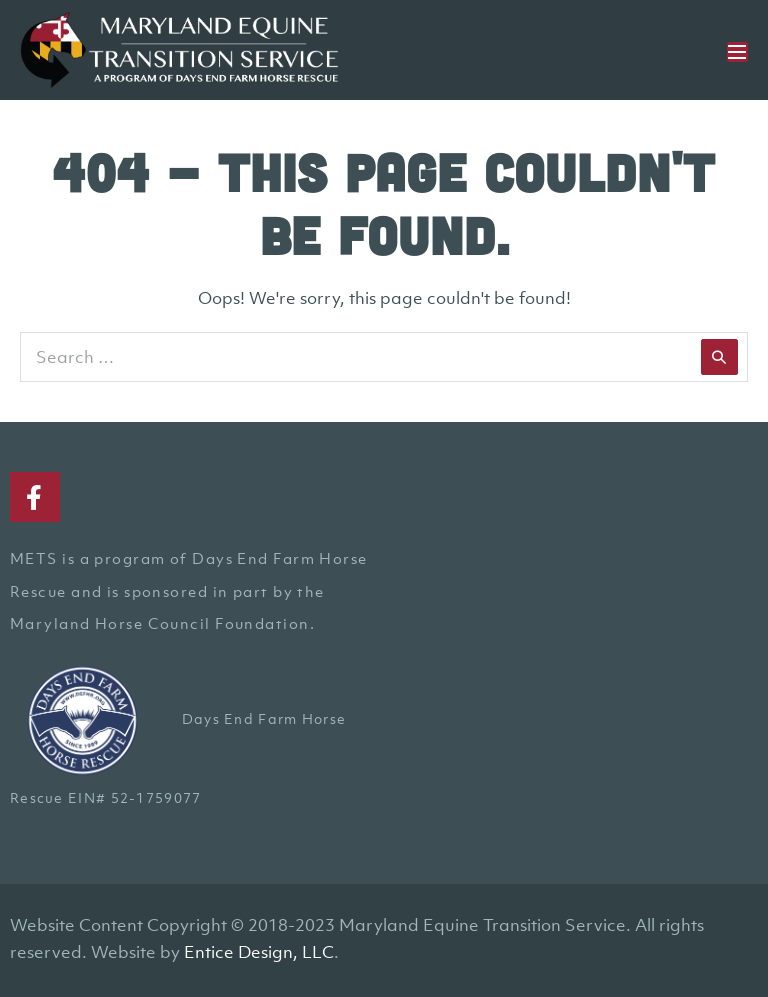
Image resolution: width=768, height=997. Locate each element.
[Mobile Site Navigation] (737, 52)
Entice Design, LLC (259, 952)
